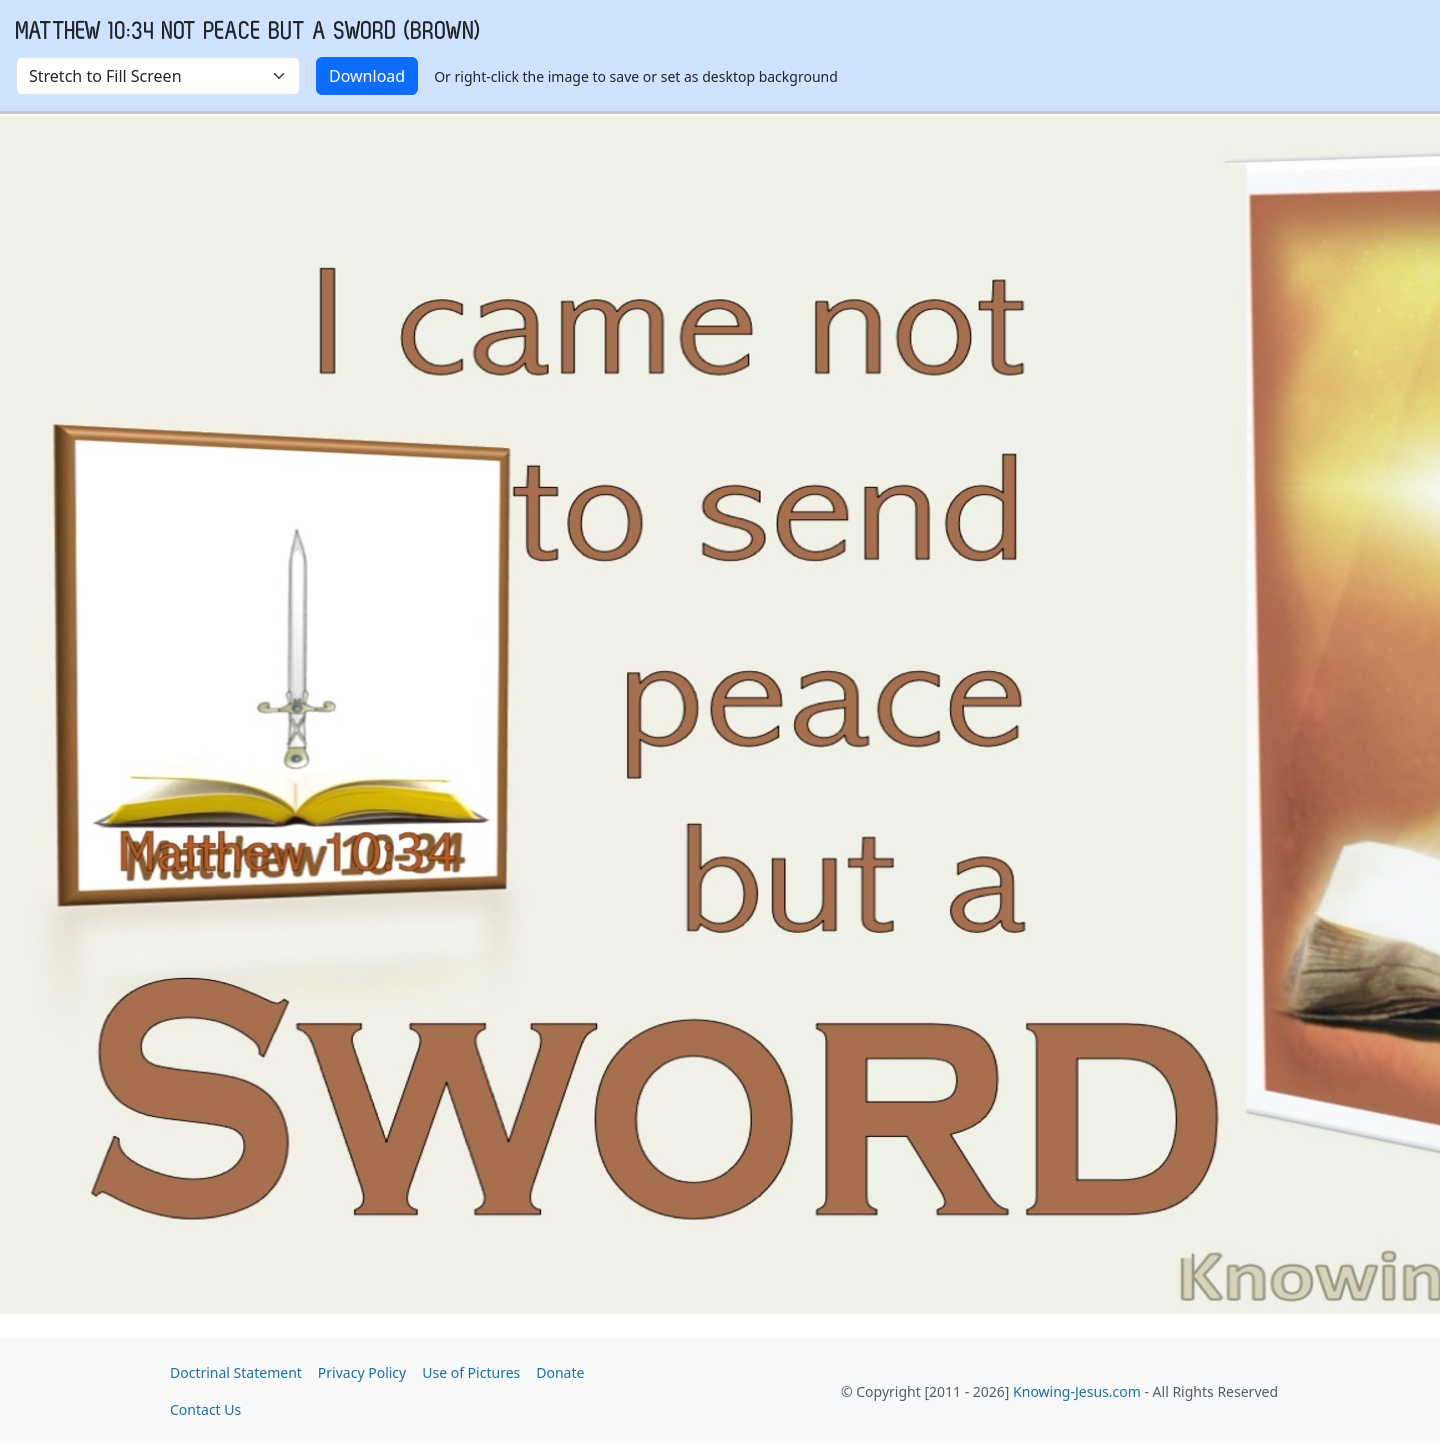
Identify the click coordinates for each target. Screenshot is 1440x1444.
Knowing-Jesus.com (1077, 1391)
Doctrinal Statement (236, 1372)
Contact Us (205, 1409)
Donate (560, 1372)
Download (367, 76)
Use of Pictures (471, 1372)
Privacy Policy (362, 1372)
